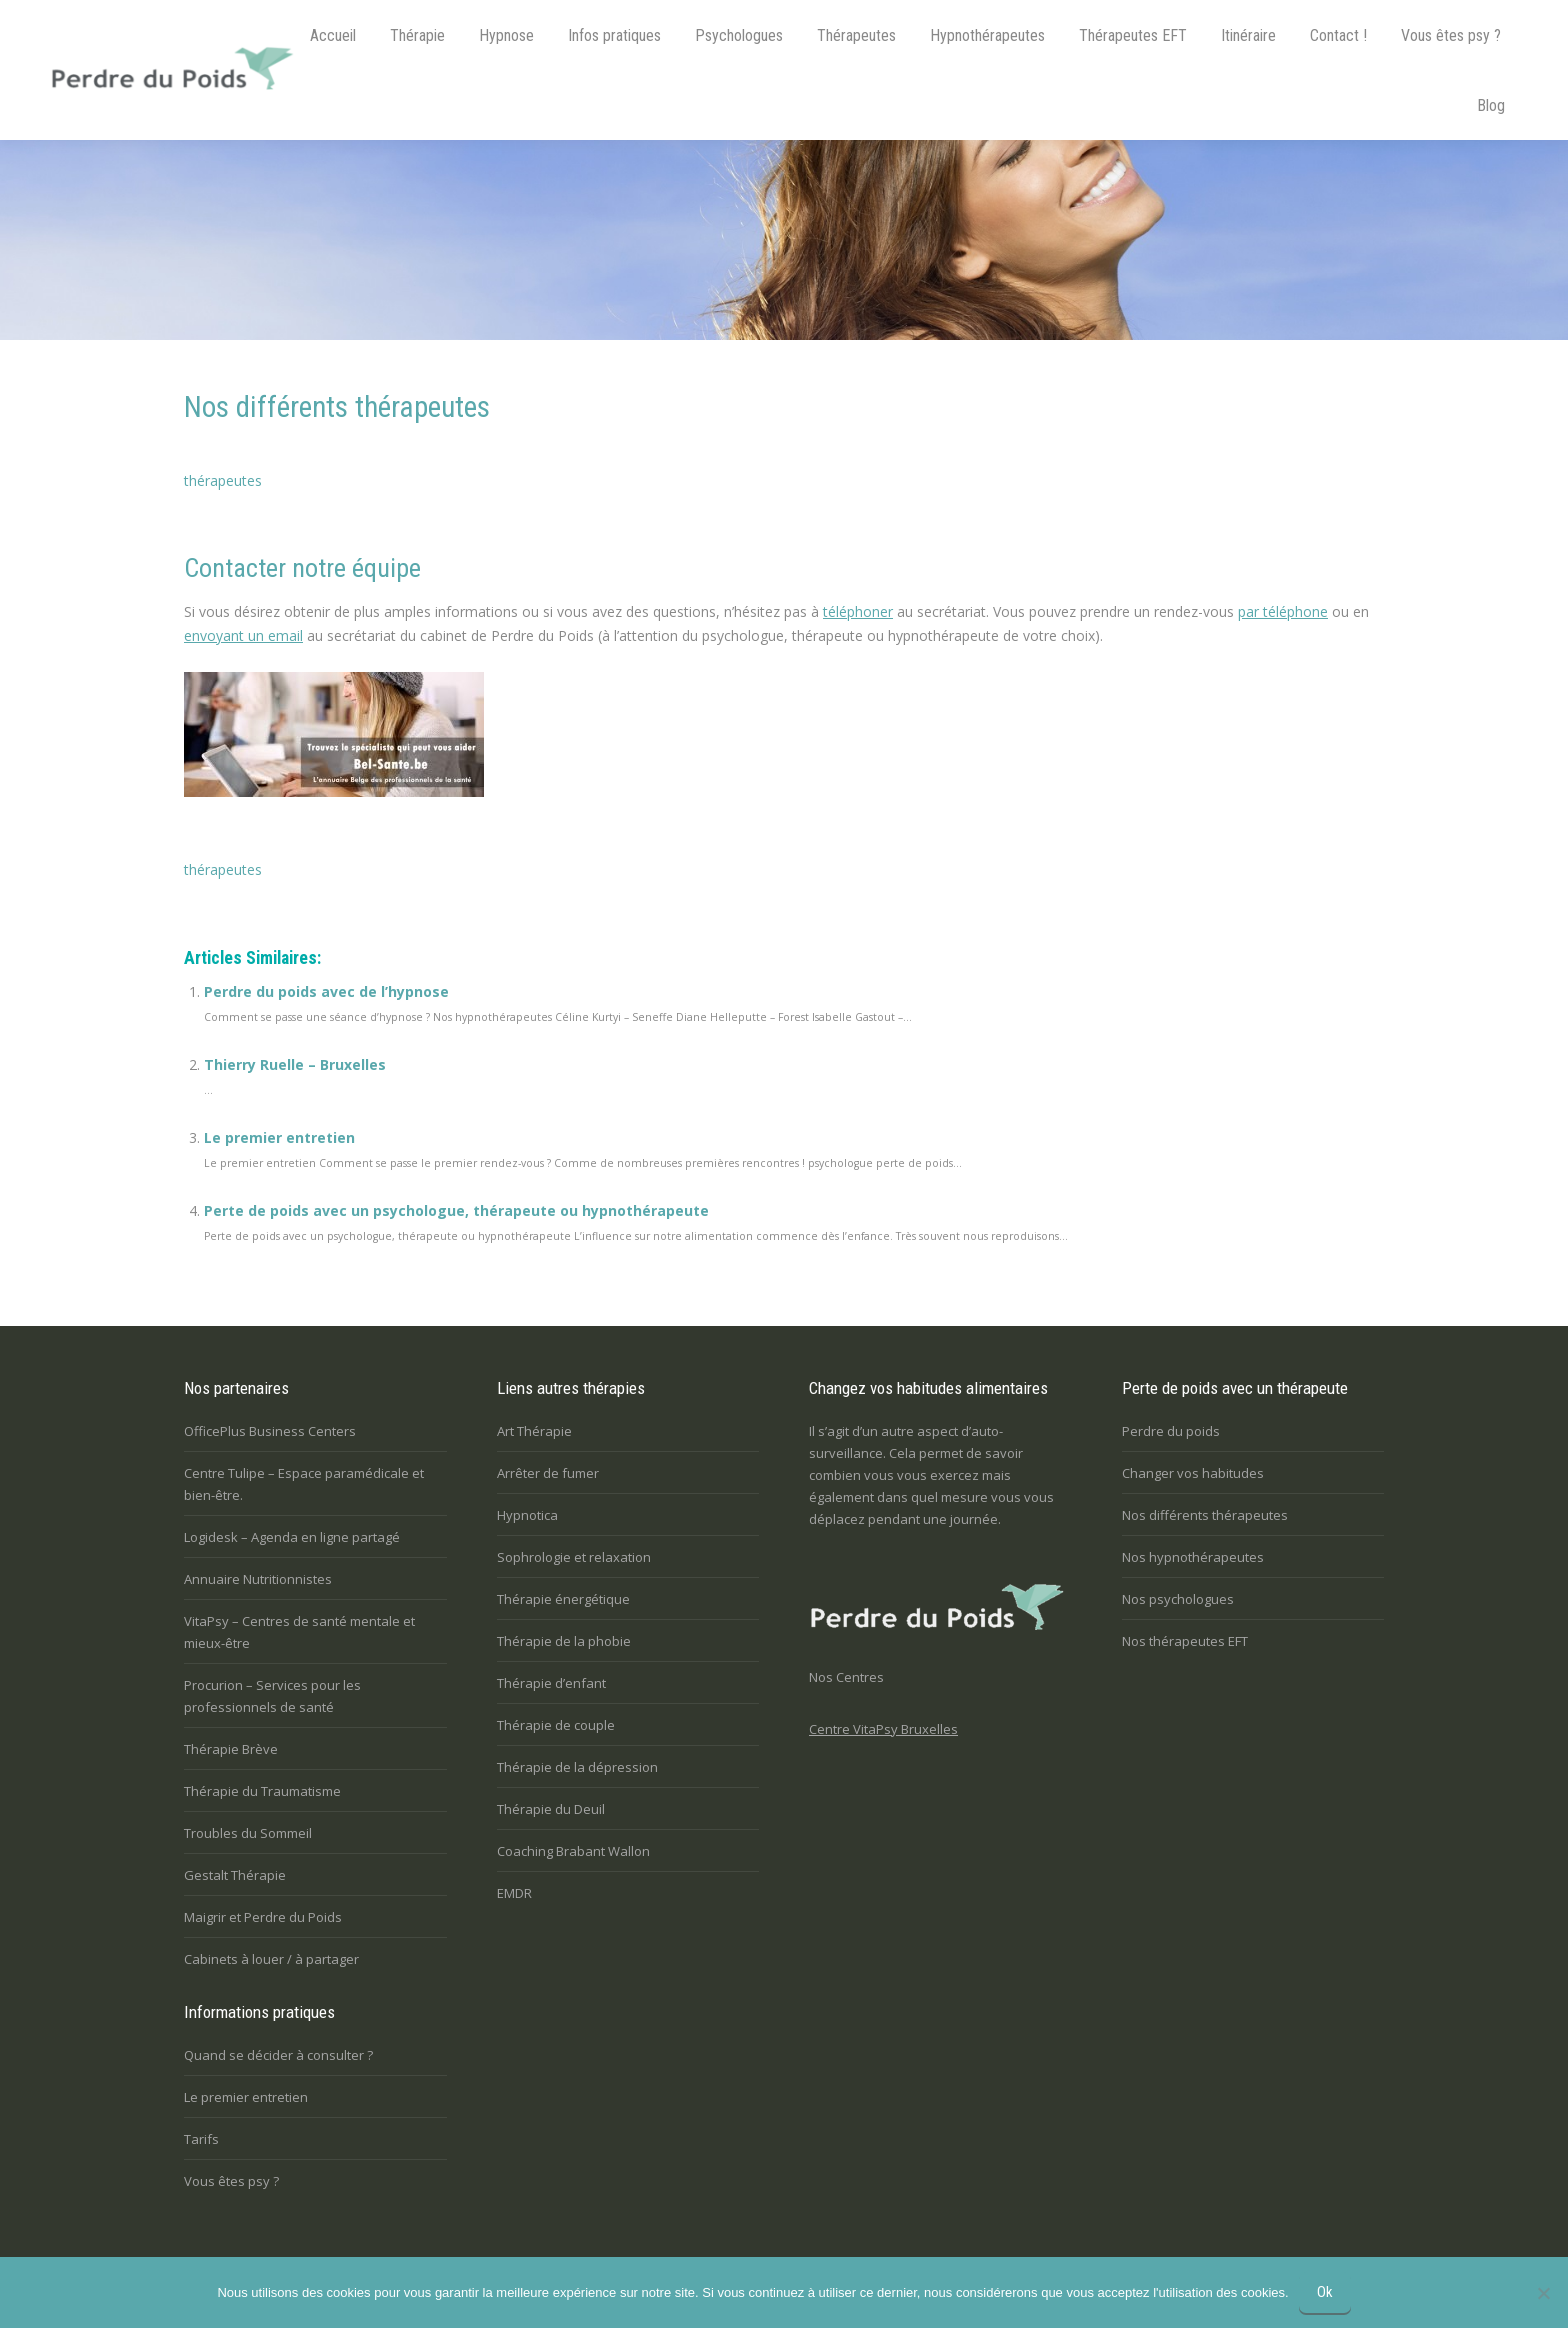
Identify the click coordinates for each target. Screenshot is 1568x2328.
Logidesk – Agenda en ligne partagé (292, 1537)
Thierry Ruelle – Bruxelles (295, 1064)
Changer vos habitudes (1193, 1473)
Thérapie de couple (556, 1725)
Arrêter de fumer (548, 1473)
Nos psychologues (1178, 1599)
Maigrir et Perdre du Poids (263, 1917)
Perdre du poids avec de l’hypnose (326, 991)
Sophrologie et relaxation (574, 1557)
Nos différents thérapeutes (1205, 1515)
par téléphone (1283, 611)
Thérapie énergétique (563, 1599)
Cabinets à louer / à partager (271, 1959)
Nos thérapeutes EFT (1185, 1641)
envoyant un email (243, 635)
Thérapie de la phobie (564, 1641)
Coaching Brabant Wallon (573, 1851)
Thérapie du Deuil (551, 1809)
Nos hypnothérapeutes (1193, 1557)
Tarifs (201, 2139)
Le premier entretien (279, 1137)
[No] (1543, 2293)
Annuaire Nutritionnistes (258, 1579)
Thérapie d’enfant (551, 1683)
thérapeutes (223, 480)
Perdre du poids (1171, 1431)
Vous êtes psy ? (231, 2181)
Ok (1325, 2292)
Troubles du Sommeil (248, 1833)
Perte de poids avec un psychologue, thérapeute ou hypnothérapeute (456, 1210)
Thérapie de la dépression (577, 1767)
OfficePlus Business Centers (270, 1431)
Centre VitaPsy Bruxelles (883, 1729)
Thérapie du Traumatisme (262, 1791)
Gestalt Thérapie (235, 1875)
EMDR (514, 1893)
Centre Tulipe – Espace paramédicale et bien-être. (304, 1484)
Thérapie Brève (231, 1749)
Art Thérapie (534, 1431)
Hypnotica (527, 1515)
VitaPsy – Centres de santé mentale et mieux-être (299, 1632)
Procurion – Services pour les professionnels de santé (272, 1696)
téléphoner (858, 611)
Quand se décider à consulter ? (278, 2055)
